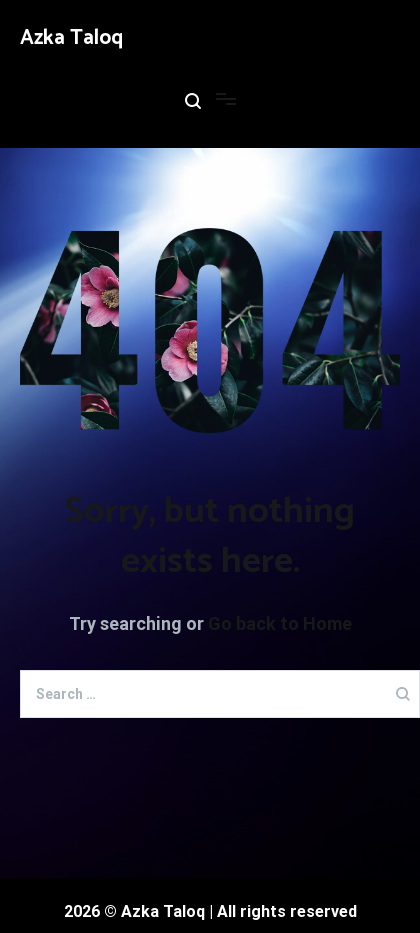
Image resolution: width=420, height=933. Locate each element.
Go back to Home (280, 623)
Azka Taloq (71, 38)
